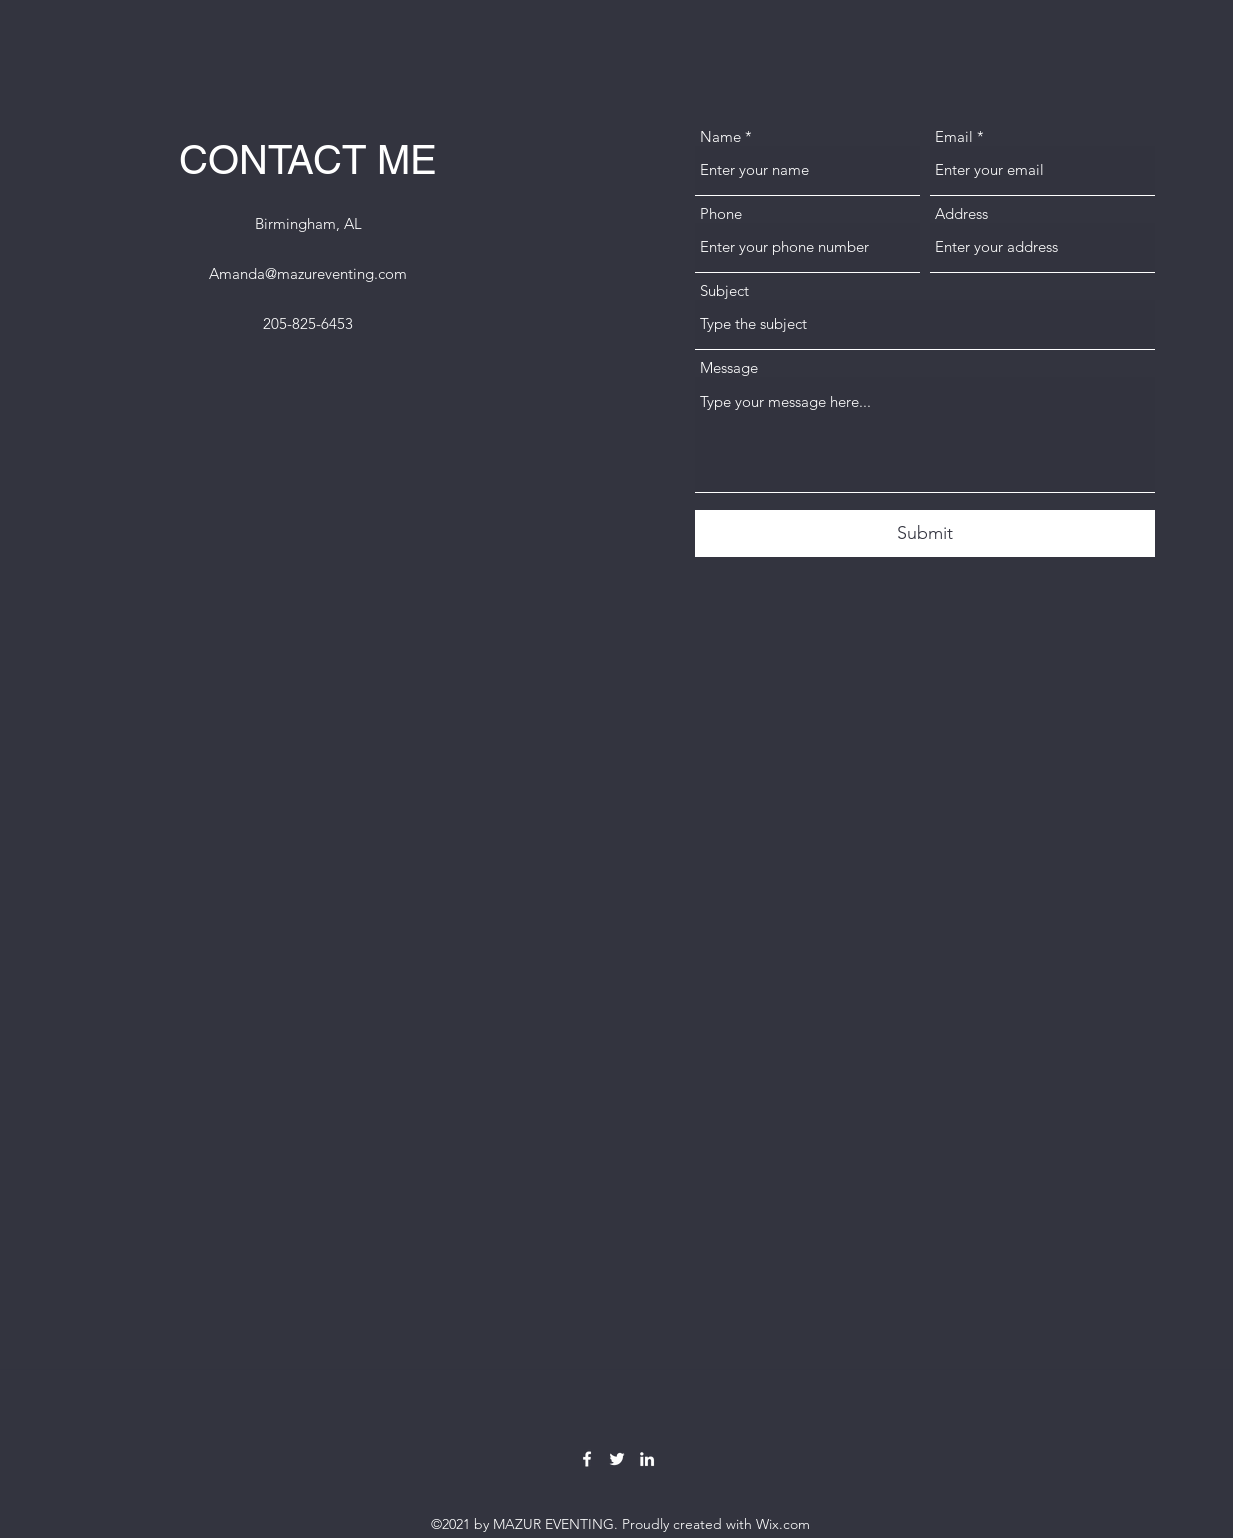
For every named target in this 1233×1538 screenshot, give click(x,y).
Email (954, 136)
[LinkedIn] (647, 1459)
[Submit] (925, 533)
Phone (721, 213)
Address (961, 213)
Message (729, 367)
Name (720, 136)
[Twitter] (617, 1459)
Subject (724, 290)
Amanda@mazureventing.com (308, 273)
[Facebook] (587, 1459)
